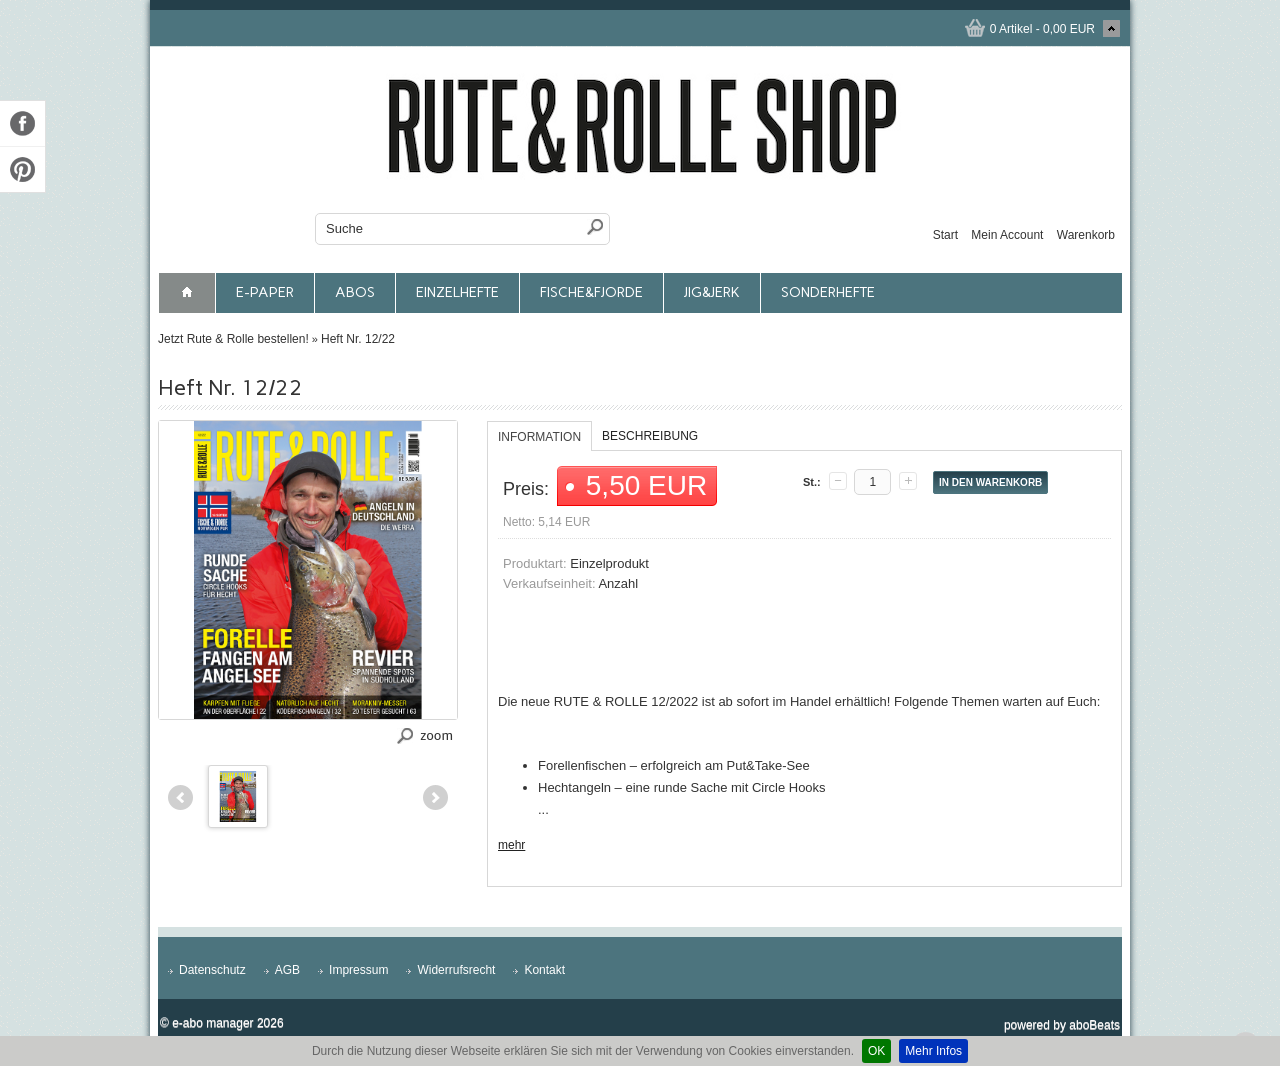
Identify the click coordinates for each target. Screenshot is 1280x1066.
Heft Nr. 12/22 (358, 339)
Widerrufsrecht (456, 970)
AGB (287, 970)
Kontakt (544, 970)
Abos (355, 292)
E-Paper (265, 292)
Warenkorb (1086, 235)
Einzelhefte (457, 292)
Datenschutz (212, 970)
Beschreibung (650, 436)
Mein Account (1007, 235)
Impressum (358, 970)
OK (876, 1051)
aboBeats (1094, 1025)
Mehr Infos (933, 1051)
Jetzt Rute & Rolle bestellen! (233, 339)
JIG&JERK (712, 292)
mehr (511, 845)
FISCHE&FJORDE (591, 292)
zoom (436, 734)
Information (539, 437)
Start (945, 235)
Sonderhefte (828, 292)
